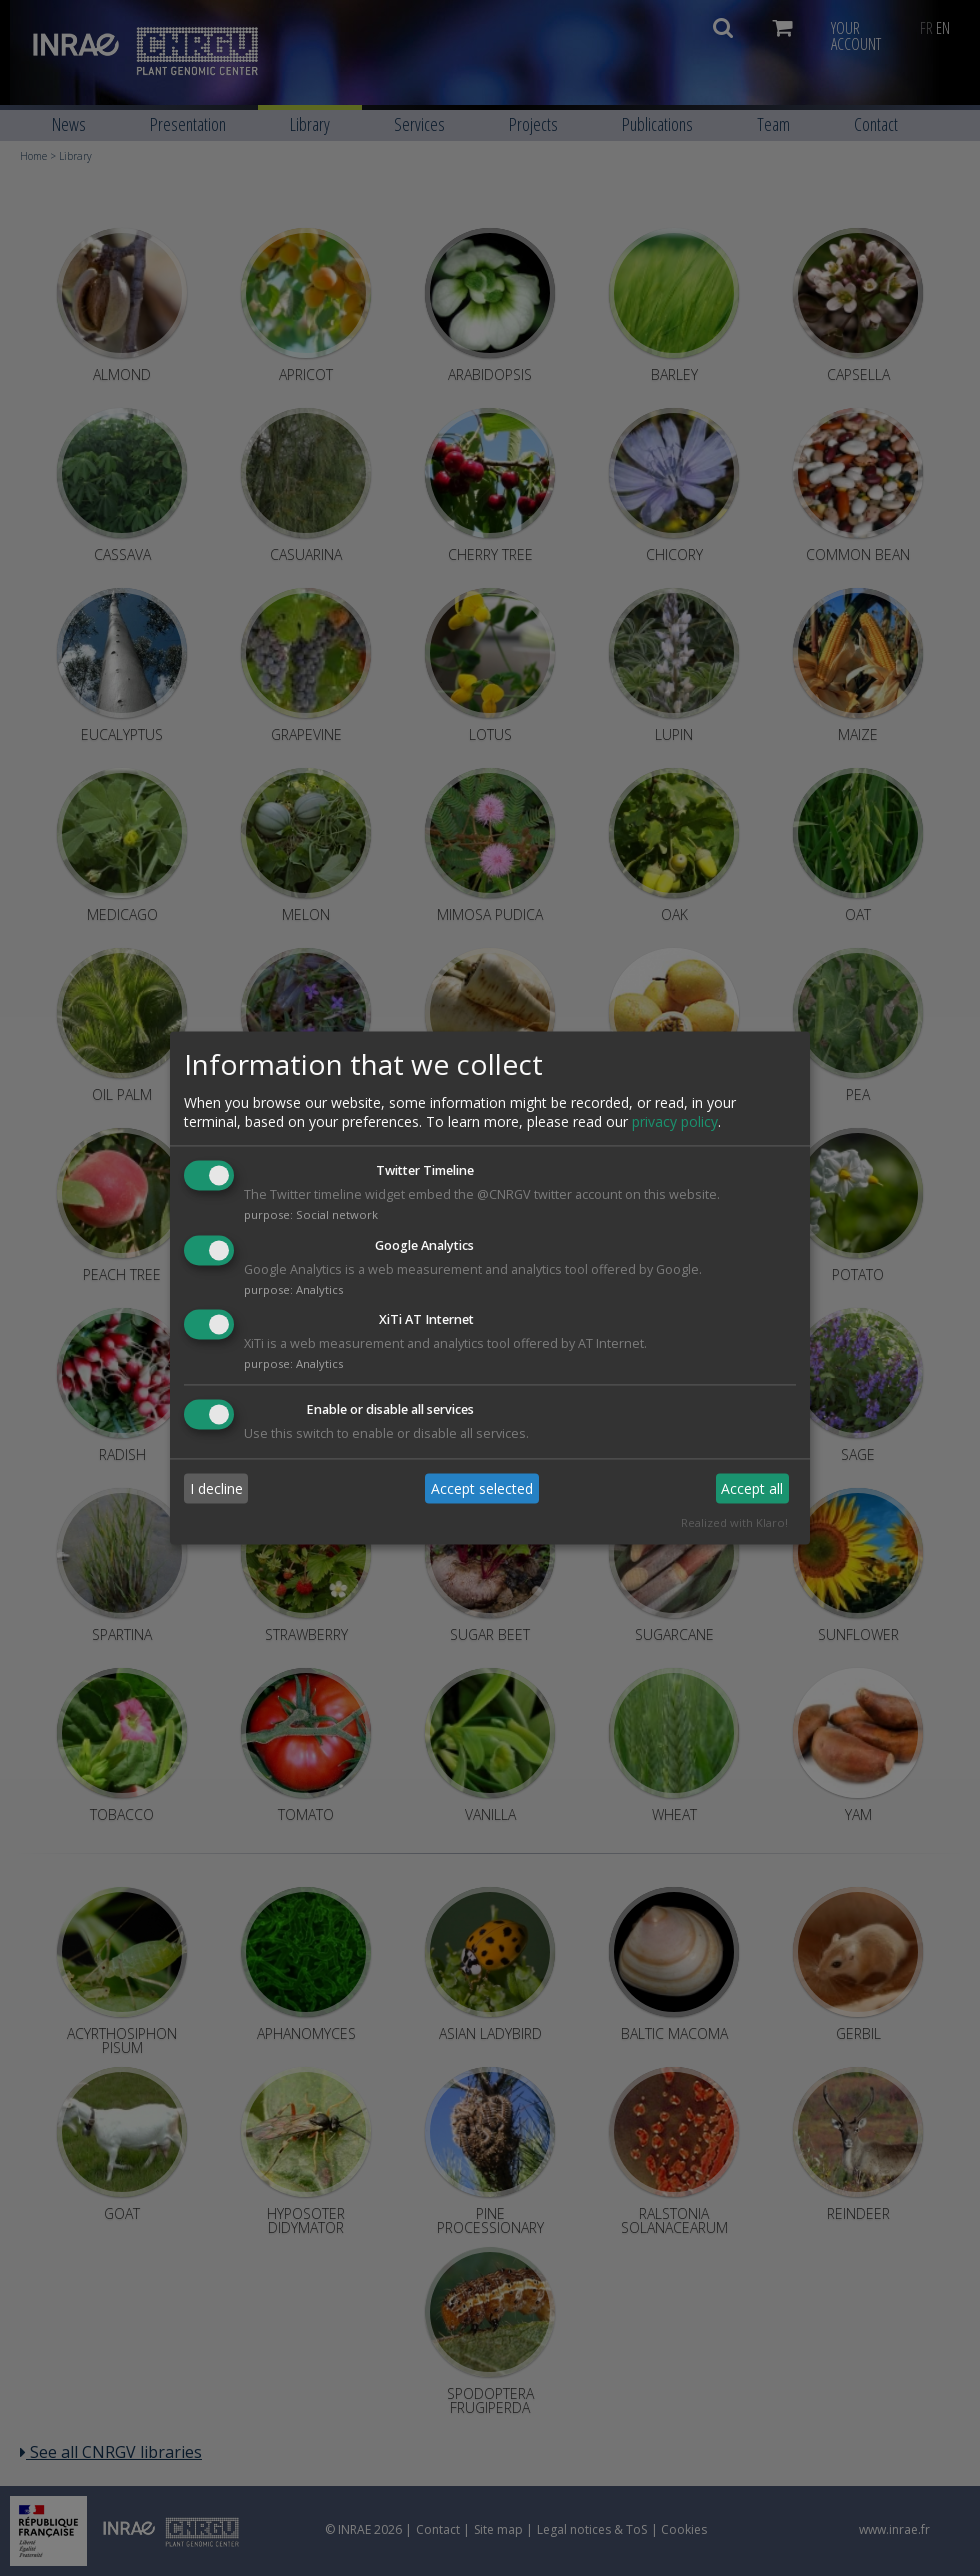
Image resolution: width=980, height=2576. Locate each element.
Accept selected (482, 1488)
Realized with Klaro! (734, 1523)
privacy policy (675, 1121)
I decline (216, 1488)
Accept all (752, 1488)
